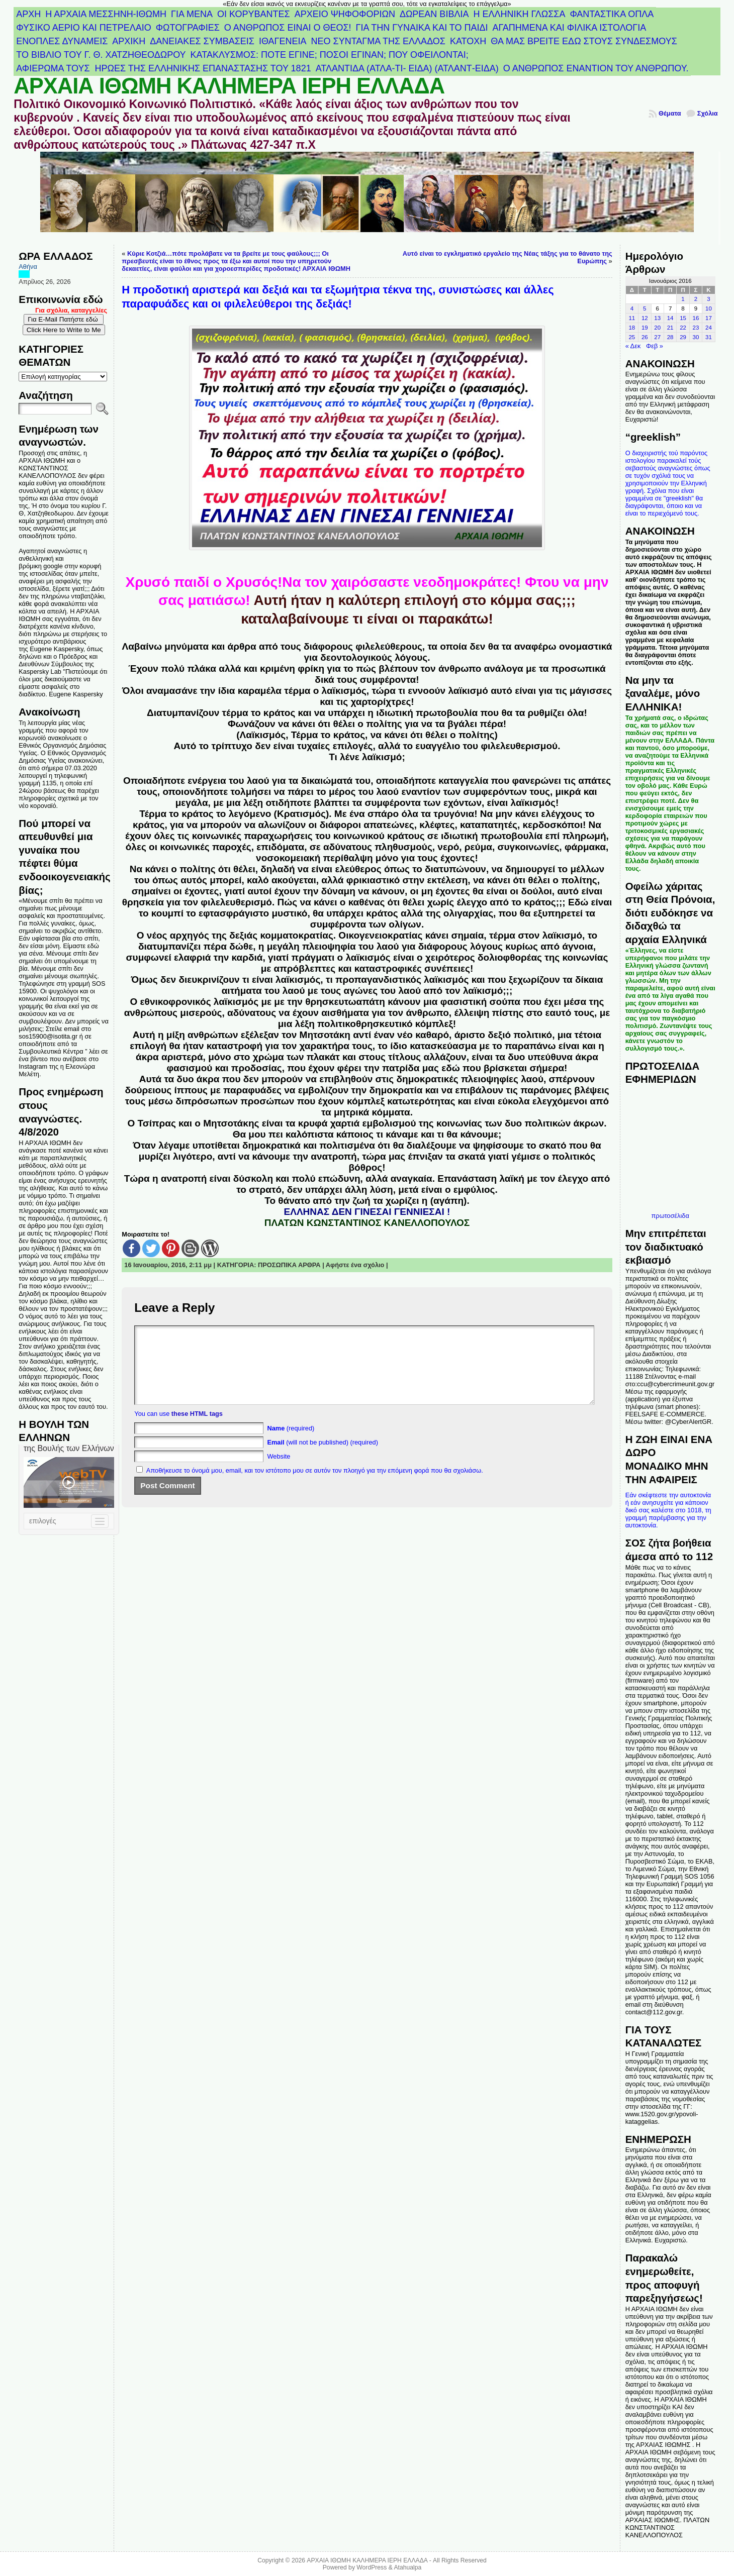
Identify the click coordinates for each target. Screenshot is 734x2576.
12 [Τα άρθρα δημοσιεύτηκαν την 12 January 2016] (644, 318)
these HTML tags (197, 1428)
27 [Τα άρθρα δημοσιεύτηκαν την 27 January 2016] (657, 337)
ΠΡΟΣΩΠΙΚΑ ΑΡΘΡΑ (289, 1265)
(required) (290, 1443)
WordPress (371, 2567)
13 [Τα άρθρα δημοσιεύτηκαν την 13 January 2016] (657, 318)
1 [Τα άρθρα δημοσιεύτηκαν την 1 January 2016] (682, 299)
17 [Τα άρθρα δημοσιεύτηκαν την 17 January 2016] (708, 318)
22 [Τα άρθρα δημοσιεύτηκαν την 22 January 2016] (683, 328)
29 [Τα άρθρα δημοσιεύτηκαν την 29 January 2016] (683, 337)
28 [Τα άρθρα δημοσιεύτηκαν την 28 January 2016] (670, 337)
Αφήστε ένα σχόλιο (355, 1265)
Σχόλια (707, 113)
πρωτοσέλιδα (670, 1215)
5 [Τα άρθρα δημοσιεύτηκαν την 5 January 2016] (644, 308)
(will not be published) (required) (322, 1457)
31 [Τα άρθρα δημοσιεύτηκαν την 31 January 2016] (708, 337)
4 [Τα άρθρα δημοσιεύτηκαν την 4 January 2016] (631, 308)
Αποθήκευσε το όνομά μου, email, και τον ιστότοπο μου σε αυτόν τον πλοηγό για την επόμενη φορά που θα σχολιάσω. (314, 1485)
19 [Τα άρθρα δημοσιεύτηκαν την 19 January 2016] (644, 328)
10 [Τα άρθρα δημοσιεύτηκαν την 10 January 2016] (708, 308)
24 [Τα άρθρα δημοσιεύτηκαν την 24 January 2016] (708, 328)
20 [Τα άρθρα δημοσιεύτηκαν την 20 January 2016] (657, 328)
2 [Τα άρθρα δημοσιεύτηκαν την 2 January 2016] (695, 299)
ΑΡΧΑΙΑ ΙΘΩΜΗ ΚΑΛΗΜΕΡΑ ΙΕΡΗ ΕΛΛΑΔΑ (229, 86)
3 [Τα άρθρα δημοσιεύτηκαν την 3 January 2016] (708, 299)
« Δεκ (633, 346)
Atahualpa (407, 2567)
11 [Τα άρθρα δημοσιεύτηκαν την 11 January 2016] (631, 318)
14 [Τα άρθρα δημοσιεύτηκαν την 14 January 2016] (670, 318)
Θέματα (670, 113)
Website (278, 1471)
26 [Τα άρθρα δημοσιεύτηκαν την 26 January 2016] (644, 337)
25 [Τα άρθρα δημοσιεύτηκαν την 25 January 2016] (631, 337)
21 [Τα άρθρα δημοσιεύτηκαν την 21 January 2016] (670, 328)
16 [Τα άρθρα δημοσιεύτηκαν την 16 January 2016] (696, 318)
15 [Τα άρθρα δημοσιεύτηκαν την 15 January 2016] (683, 318)
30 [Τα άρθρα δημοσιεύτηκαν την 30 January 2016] (696, 337)
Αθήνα (28, 266)
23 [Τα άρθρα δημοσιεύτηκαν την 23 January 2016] (696, 328)
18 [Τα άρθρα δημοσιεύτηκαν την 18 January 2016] (631, 328)
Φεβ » (654, 346)
